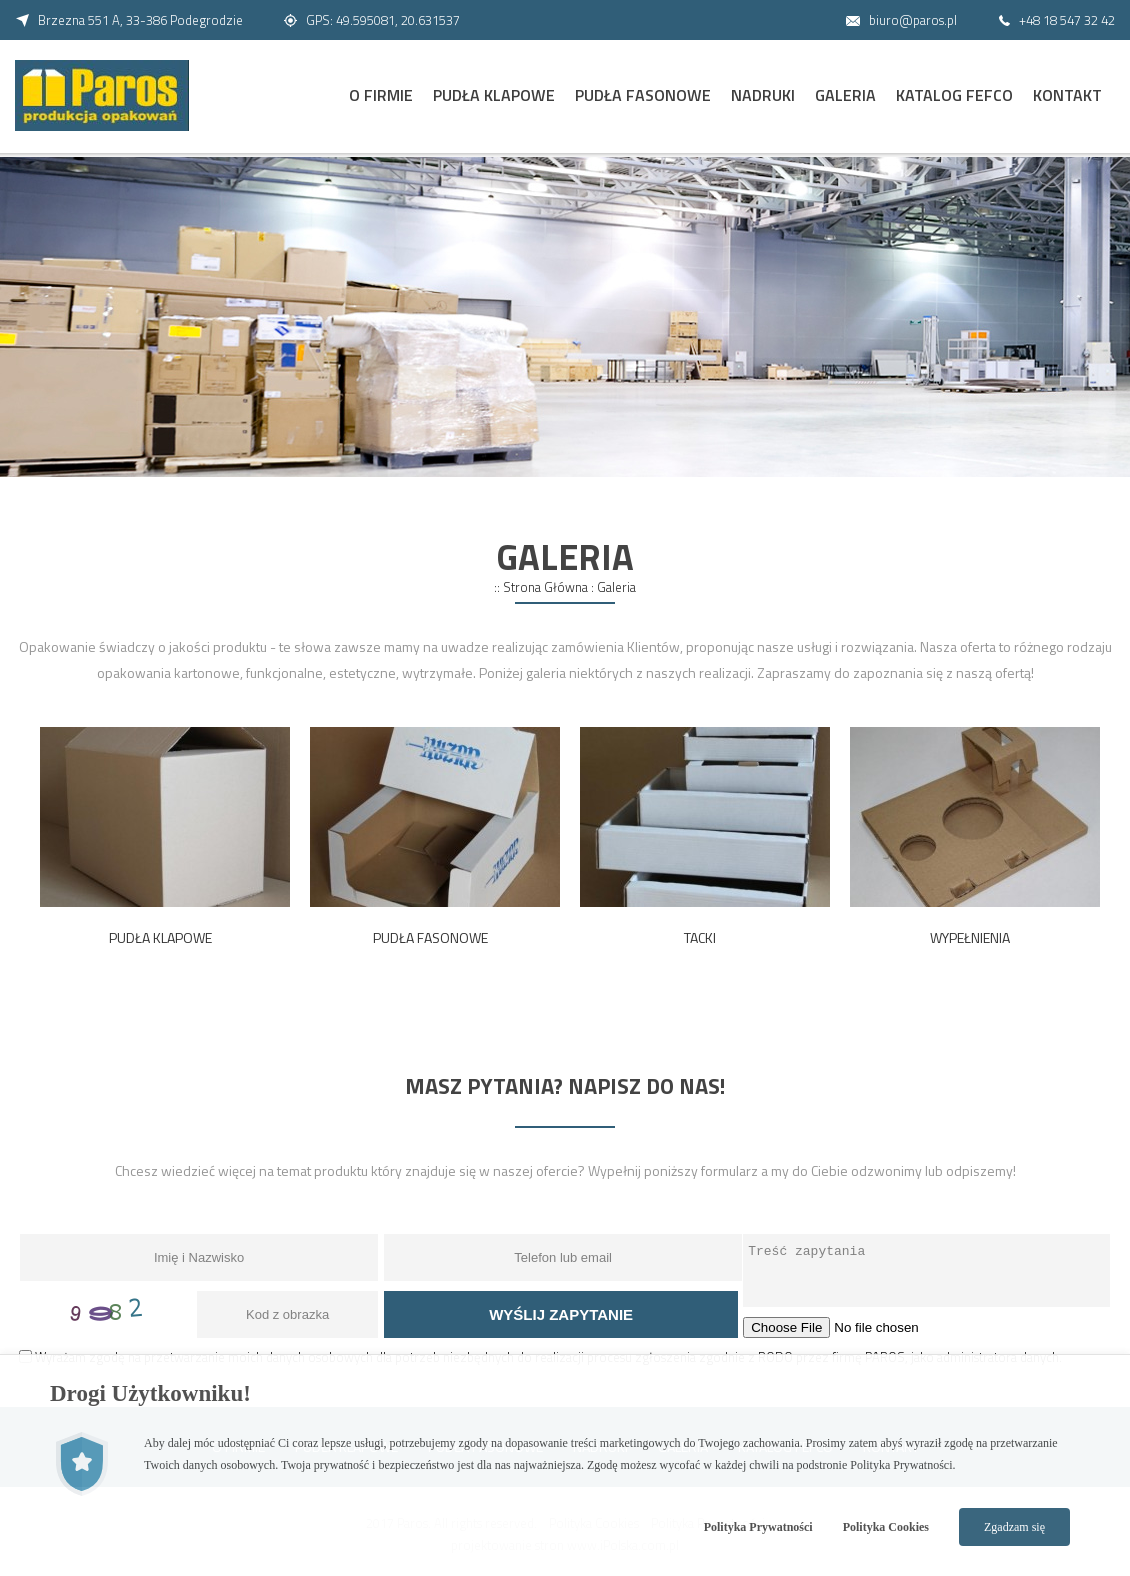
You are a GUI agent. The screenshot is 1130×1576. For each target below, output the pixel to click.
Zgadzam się (1014, 1527)
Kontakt (1067, 95)
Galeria (845, 95)
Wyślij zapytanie (561, 1314)
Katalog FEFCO (954, 95)
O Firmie (381, 95)
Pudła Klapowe (494, 95)
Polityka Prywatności (758, 1527)
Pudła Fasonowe (643, 95)
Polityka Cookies (886, 1527)
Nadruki (763, 95)
